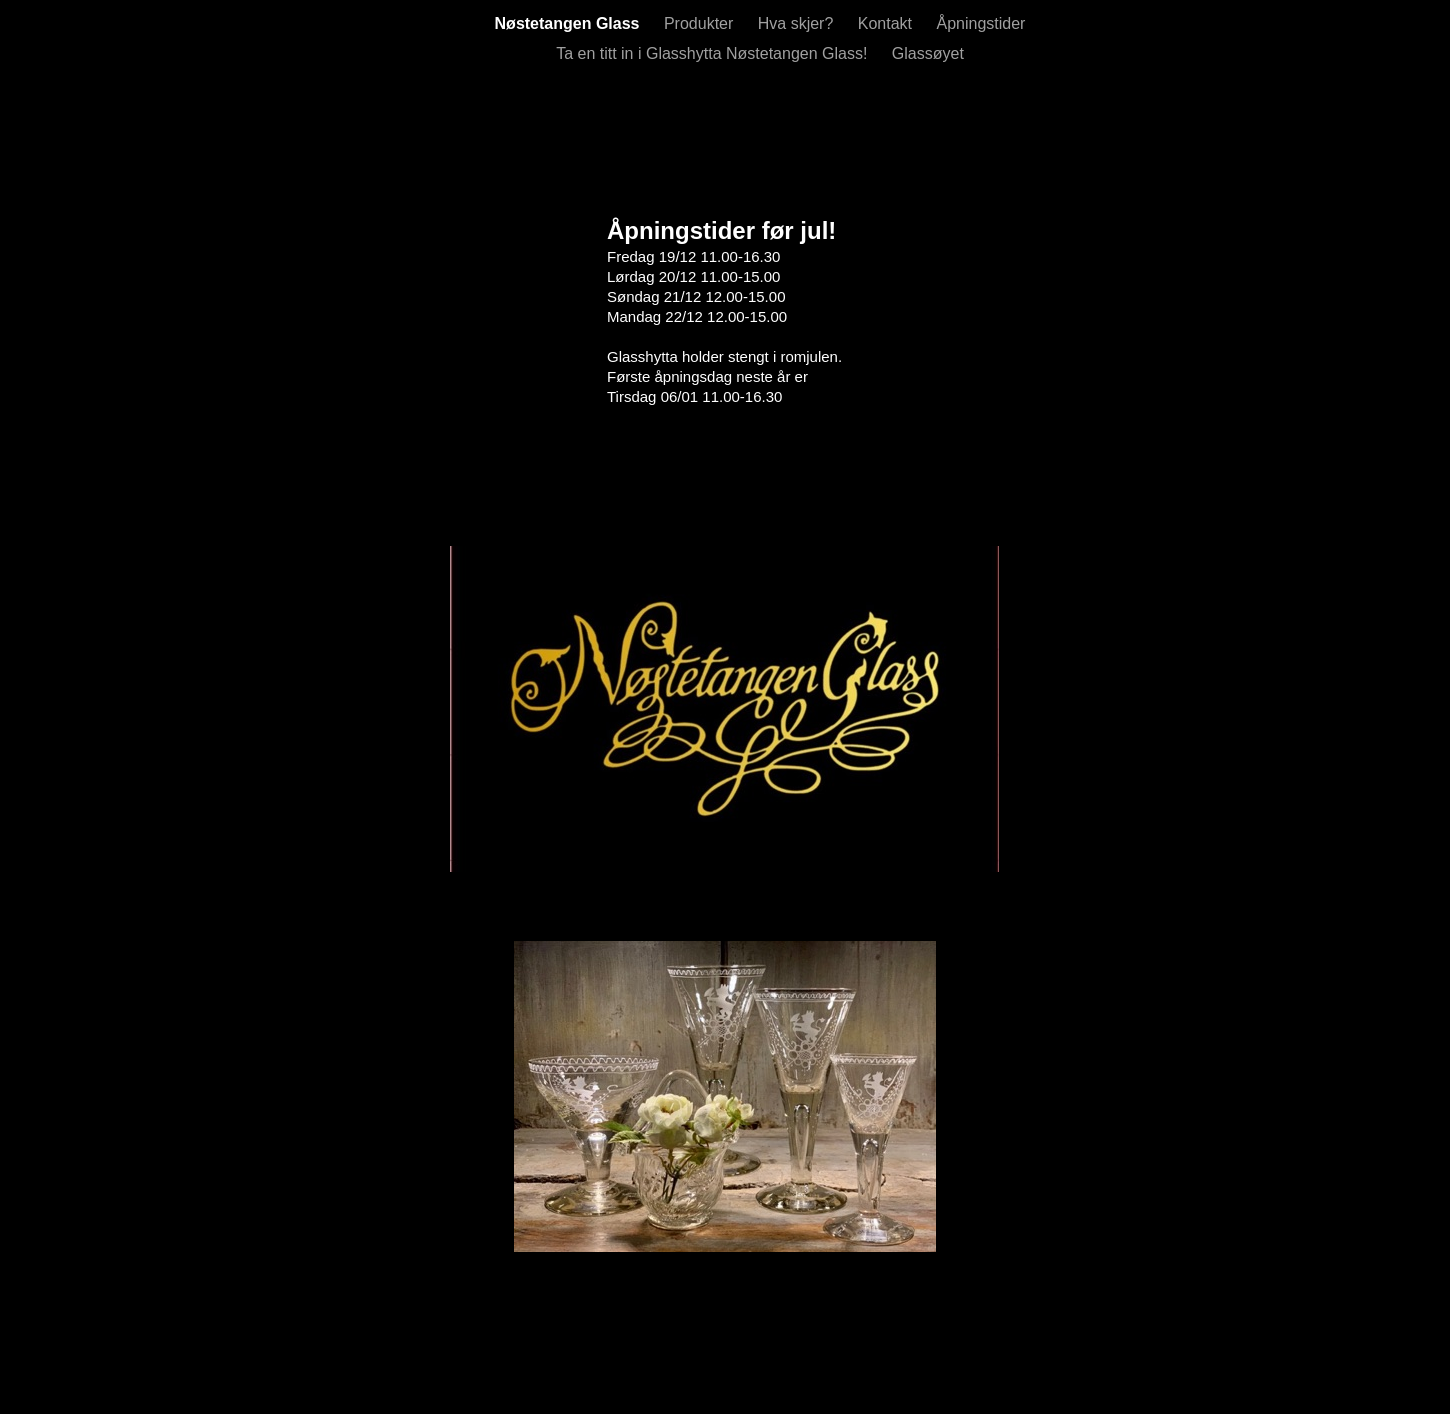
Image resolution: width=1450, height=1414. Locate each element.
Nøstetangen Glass (569, 23)
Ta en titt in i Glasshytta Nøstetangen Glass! (714, 53)
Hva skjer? (798, 23)
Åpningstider (980, 23)
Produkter (701, 23)
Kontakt (887, 23)
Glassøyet (928, 53)
